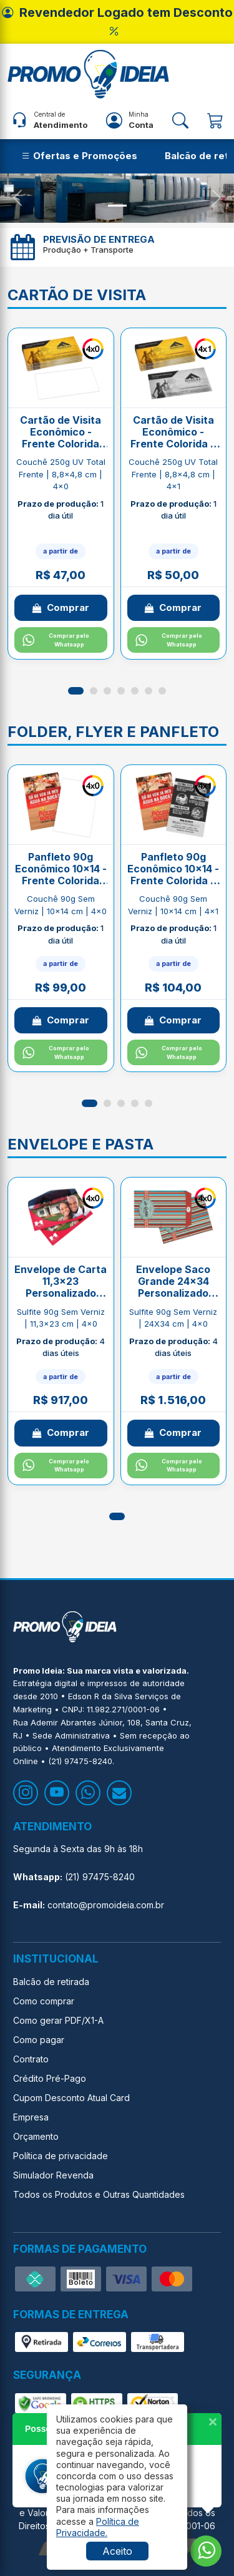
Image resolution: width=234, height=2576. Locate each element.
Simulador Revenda (53, 2175)
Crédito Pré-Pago (49, 2078)
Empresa (31, 2117)
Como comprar (43, 2001)
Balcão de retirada (51, 1981)
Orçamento (36, 2136)
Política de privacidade (60, 2155)
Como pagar (38, 2039)
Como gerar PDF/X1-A (58, 2020)
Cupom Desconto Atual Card (71, 2097)
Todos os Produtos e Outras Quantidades (99, 2194)
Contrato (31, 2059)
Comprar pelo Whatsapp (55, 640)
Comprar (60, 607)
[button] (76, 691)
